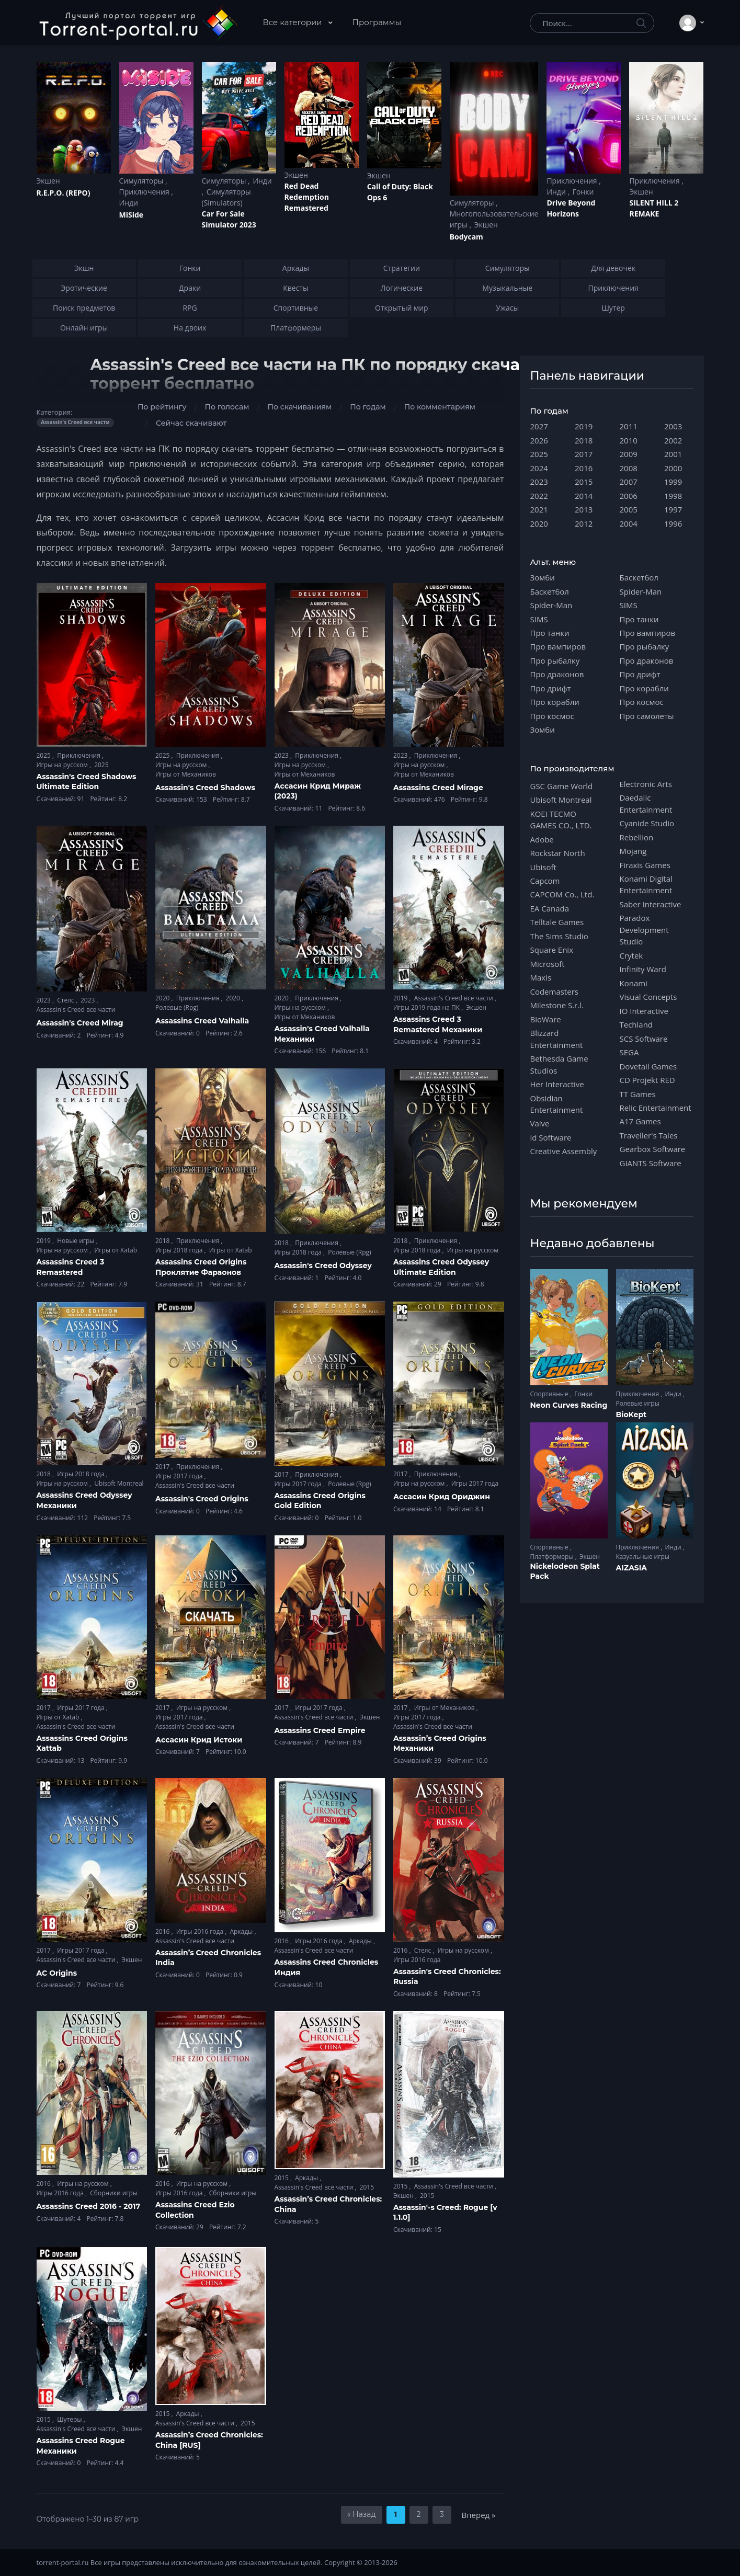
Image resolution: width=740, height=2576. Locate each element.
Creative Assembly (563, 1151)
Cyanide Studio (647, 823)
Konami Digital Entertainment (646, 884)
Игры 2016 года (200, 1931)
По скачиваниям (299, 407)
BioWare (545, 1019)
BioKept (631, 1414)
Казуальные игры (642, 1556)
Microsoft (547, 964)
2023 (283, 755)
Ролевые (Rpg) (176, 1007)
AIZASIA (631, 1567)
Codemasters (554, 991)
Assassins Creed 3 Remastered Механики (437, 1024)
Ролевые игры (637, 1403)
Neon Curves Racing (569, 1405)
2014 (584, 496)
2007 (628, 481)
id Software (551, 1137)
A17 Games (640, 1121)
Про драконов (557, 674)
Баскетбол (549, 591)
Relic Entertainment (655, 1107)
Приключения (145, 192)
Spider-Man (551, 605)
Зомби (542, 577)
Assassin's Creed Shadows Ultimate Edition (86, 782)
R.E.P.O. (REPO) (63, 193)
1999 (673, 481)
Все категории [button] (293, 22)
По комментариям (439, 407)
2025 (45, 755)
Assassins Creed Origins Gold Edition (320, 1501)
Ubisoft (543, 867)
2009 (628, 454)
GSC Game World (561, 786)
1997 (673, 509)
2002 (673, 440)
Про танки (550, 633)
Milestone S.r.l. (557, 1005)
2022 (539, 496)
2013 (584, 509)
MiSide (131, 215)
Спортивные (550, 1393)
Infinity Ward (643, 969)
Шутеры (70, 2419)
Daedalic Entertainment (646, 803)
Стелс (66, 1000)
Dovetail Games (648, 1066)
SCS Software (644, 1038)
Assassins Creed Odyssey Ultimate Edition (441, 1267)
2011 (628, 426)
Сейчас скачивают (191, 423)
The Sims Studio (559, 936)
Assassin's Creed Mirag (80, 1023)
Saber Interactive (650, 904)
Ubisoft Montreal (118, 1483)
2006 (628, 496)
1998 (673, 496)
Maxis (541, 977)
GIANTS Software (650, 1163)
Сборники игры (114, 2193)
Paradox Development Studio (644, 930)
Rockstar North (557, 853)
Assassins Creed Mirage (438, 787)
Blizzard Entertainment (556, 1039)
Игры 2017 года (179, 1476)
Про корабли (554, 702)
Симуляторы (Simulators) (226, 197)
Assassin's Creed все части (76, 1009)
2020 (163, 998)
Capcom (545, 880)
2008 (628, 468)
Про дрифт (550, 688)
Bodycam (466, 237)
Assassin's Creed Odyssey (323, 1265)
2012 (584, 523)
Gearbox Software (653, 1149)
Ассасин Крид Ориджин (441, 1496)
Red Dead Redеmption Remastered (306, 197)
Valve (540, 1123)
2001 (673, 454)
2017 (163, 1466)
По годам (367, 407)
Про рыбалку (555, 660)
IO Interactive (644, 1011)
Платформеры (552, 1556)
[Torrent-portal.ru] (138, 23)
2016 (163, 1931)
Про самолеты (647, 716)
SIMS (539, 619)
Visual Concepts (648, 996)
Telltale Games (557, 922)
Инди (128, 203)
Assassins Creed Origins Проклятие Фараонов (200, 1267)
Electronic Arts (646, 784)
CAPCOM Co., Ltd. (562, 894)
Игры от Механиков (185, 774)
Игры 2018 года (179, 1250)
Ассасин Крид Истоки (198, 1740)
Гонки (583, 192)
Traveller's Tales (649, 1135)
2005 (628, 509)
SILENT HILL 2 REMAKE (653, 208)
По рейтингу (162, 407)
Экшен (48, 181)
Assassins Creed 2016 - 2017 (89, 2206)
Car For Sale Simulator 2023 (229, 219)
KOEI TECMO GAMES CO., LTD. (561, 819)
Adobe (542, 839)
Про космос (552, 716)
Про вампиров (558, 646)
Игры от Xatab (115, 1250)
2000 (673, 468)
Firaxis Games (645, 865)
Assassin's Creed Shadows (205, 787)
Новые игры (76, 1240)
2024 (539, 468)
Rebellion (637, 837)
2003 (673, 426)
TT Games (638, 1094)
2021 (539, 509)
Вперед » (479, 2515)
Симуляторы (142, 181)
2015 (283, 2177)
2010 (628, 440)
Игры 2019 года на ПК (427, 1007)
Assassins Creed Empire (320, 1730)
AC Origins (57, 1973)
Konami (633, 983)
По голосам (226, 407)
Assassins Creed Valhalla (202, 1020)
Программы (377, 22)
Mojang (633, 851)
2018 (163, 1240)
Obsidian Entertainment (556, 1104)
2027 (539, 426)
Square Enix (551, 949)
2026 (539, 440)
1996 (673, 523)
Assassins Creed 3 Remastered (71, 1267)
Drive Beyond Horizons (571, 208)
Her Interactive (557, 1084)
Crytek (631, 955)
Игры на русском (63, 764)
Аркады (242, 1931)
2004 (628, 523)
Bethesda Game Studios (559, 1064)
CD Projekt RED (647, 1080)
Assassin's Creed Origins (201, 1498)
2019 (401, 998)
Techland (636, 1024)
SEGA (629, 1052)
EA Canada (549, 908)
